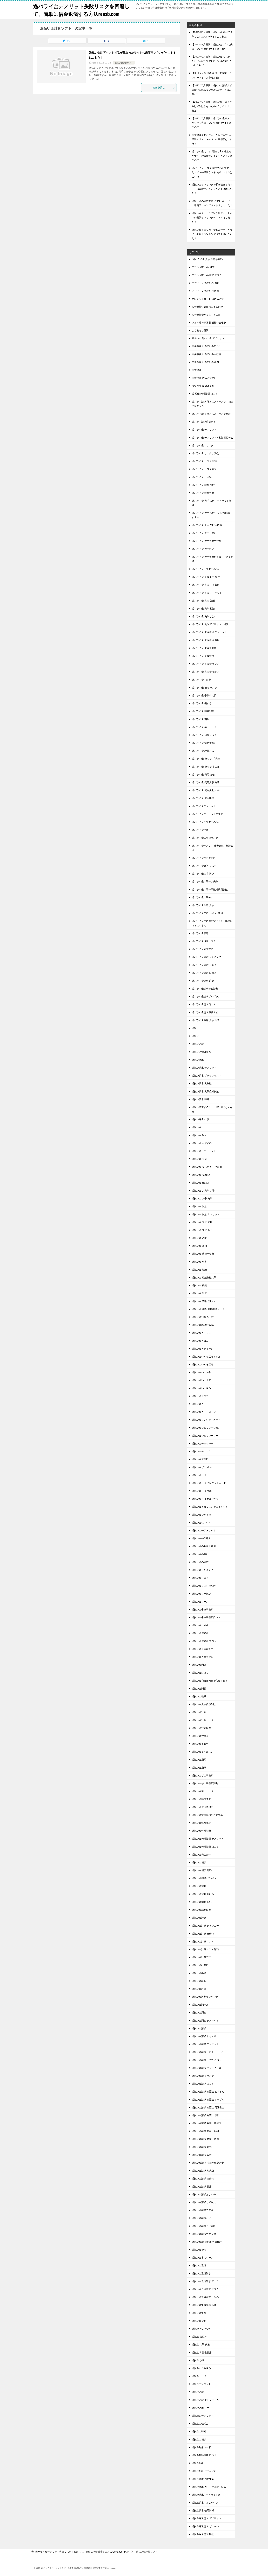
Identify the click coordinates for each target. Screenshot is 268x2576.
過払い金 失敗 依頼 (202, 1222)
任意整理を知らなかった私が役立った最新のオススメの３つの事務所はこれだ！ (212, 139)
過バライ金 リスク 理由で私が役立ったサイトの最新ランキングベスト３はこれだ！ (212, 155)
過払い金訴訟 (199, 1973)
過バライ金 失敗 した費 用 (206, 577)
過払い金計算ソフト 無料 (205, 1949)
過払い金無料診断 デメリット (208, 1838)
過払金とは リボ (200, 2407)
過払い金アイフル (201, 1332)
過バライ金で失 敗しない (205, 822)
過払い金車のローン (202, 2257)
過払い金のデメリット (204, 1530)
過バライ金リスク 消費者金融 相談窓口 (212, 847)
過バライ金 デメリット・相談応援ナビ (212, 437)
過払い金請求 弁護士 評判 (205, 2115)
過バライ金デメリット (204, 806)
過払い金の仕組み (201, 1538)
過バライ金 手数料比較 (204, 695)
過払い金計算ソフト (124, 63)
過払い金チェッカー (202, 1443)
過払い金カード (200, 1404)
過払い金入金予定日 (202, 1656)
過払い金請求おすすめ (204, 2194)
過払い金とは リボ (202, 1491)
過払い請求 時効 (200, 1099)
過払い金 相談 (199, 1269)
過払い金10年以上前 (203, 1317)
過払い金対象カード (202, 1720)
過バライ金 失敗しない (204, 616)
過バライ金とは (200, 829)
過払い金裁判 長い (202, 1902)
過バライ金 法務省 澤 (203, 743)
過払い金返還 (199, 2265)
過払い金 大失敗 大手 (203, 1190)
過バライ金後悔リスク (204, 941)
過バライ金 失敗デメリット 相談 (210, 624)
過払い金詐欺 (199, 1988)
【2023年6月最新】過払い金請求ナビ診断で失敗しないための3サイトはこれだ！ (212, 89)
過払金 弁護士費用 (202, 2352)
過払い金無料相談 (201, 1822)
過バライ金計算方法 (202, 949)
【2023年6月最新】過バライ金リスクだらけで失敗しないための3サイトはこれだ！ (212, 122)
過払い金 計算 (199, 1293)
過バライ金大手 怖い (203, 873)
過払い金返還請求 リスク (205, 2289)
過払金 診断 (198, 2360)
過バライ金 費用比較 (203, 798)
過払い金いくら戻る (202, 1364)
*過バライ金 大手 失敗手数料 (207, 259)
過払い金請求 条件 (202, 2154)
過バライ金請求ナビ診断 (205, 988)
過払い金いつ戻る (201, 1388)
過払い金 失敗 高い (202, 1230)
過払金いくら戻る (201, 2368)
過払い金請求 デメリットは (207, 2052)
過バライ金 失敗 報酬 (203, 600)
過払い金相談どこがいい (205, 1878)
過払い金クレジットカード (206, 1419)
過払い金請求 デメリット (205, 2044)
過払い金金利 (199, 2320)
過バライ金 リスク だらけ (205, 453)
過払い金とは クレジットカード (209, 1483)
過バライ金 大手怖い (203, 548)
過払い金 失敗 (199, 1206)
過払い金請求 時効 (202, 2147)
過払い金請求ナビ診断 (204, 2226)
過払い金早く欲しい (202, 1751)
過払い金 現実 (199, 1261)
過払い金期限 (199, 1767)
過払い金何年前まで (202, 1649)
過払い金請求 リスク (203, 2075)
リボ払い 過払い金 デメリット (208, 338)
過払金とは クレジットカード (208, 2400)
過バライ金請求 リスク (204, 964)
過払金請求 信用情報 (203, 2510)
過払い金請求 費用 (202, 2186)
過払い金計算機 (200, 1965)
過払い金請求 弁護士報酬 (205, 2131)
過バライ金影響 (200, 933)
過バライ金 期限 (200, 719)
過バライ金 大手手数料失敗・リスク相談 (212, 558)
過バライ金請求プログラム (206, 996)
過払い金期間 (199, 1759)
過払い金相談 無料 (202, 1870)
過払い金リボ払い (201, 1593)
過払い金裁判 (199, 1886)
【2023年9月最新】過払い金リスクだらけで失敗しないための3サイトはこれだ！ (212, 106)
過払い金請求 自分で (203, 2178)
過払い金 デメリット (204, 1151)
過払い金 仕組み (200, 1182)
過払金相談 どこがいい (204, 2471)
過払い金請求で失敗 (202, 2210)
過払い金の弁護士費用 (204, 1546)
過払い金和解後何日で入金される (210, 1680)
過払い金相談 (199, 1862)
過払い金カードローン (204, 1411)
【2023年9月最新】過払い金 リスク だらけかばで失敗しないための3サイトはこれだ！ (211, 61)
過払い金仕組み (200, 1625)
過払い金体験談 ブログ (204, 1641)
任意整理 (196, 370)
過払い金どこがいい (202, 1467)
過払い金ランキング (202, 1570)
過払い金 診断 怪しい (203, 1301)
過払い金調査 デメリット (205, 2020)
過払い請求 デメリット (204, 1067)
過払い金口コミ (200, 1672)
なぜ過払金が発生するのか (206, 314)
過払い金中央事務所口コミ (206, 1617)
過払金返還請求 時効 (203, 2534)
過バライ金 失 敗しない (205, 569)
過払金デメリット (201, 2384)
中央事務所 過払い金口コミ (206, 346)
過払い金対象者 (200, 1736)
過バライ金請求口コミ (204, 1004)
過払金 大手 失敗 (201, 2344)
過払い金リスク (200, 1577)
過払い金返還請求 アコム (205, 2281)
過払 (194, 1028)
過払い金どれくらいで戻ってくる (210, 1506)
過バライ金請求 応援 (203, 980)
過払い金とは (199, 1475)
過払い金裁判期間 (201, 1909)
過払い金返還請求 (201, 2273)
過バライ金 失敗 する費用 (205, 584)
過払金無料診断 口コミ (204, 2455)
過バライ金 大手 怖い (204, 533)
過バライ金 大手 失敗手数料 (207, 525)
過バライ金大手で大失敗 (205, 881)
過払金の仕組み (200, 2423)
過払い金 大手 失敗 (202, 1198)
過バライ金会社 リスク (204, 865)
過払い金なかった (201, 1514)
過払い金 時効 (199, 1245)
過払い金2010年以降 (203, 1325)
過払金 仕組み (199, 2336)
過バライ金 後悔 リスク (204, 687)
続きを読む (164, 87)
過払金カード (199, 2376)
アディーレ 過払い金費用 (205, 291)
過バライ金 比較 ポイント (205, 735)
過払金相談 (198, 2463)
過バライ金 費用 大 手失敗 (206, 758)
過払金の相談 (199, 2439)
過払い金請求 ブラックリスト (208, 2068)
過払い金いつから (201, 1372)
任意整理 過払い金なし (204, 377)
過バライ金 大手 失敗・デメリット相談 (211, 502)
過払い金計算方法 (201, 1957)
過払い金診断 (199, 1981)
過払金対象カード (201, 2447)
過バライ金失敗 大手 (203, 905)
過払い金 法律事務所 (203, 1253)
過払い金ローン (200, 1601)
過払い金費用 (199, 2249)
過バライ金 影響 (201, 679)
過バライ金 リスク (202, 445)
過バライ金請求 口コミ (204, 972)
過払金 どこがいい (202, 2328)
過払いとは (198, 1044)
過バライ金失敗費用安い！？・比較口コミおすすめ (212, 923)
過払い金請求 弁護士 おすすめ (208, 2091)
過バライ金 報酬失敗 (203, 492)
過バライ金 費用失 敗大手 (205, 790)
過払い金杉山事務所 (202, 1775)
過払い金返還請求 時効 (204, 2305)
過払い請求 (198, 1059)
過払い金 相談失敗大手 (204, 1277)
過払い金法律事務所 (202, 1807)
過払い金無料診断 (201, 1830)
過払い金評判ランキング (205, 1996)
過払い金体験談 (200, 1633)
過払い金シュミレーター (205, 1435)
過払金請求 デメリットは (206, 2494)
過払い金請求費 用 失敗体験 (207, 2241)
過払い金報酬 (199, 1696)
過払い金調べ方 (200, 2004)
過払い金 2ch (199, 1135)
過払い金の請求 (200, 1562)
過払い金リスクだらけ (204, 1585)
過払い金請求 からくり (204, 2036)
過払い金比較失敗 (201, 1799)
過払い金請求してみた (204, 2202)
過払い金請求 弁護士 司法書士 (208, 2107)
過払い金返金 (199, 2312)
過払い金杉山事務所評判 (205, 1783)
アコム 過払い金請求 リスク (207, 275)
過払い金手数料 (200, 1743)
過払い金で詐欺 (200, 1459)
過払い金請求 (199, 2028)
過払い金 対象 (199, 1238)
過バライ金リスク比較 (204, 857)
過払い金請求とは (201, 2218)
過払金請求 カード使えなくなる (209, 2486)
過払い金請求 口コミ (203, 2083)
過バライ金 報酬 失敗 (203, 485)
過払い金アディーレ (202, 1348)
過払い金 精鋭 (199, 1285)
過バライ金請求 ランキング (206, 957)
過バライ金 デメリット (204, 429)
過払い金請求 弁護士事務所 (206, 2123)
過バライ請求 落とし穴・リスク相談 (211, 413)
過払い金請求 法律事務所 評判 (208, 2162)
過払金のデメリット (202, 2415)
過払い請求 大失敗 (202, 1083)
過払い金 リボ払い (202, 1174)
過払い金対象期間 (201, 1728)
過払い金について (201, 1522)
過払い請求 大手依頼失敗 (205, 1091)
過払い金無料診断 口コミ (205, 1846)
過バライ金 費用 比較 (203, 774)
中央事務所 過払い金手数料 (206, 354)
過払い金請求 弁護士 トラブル (208, 2099)
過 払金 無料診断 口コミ (205, 393)
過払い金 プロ (199, 1159)
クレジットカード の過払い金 (208, 298)
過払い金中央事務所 (202, 1609)
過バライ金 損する (202, 703)
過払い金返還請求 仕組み (205, 2297)
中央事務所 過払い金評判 (205, 362)
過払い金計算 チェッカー (205, 1925)
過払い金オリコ (200, 1396)
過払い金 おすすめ (202, 1143)
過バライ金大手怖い (202, 897)
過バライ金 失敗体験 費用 (205, 640)
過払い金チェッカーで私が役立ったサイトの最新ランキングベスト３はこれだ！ (212, 234)
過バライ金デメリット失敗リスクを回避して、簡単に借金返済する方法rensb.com (80, 9)
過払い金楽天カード (202, 1791)
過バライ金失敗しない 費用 (207, 913)
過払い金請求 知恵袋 (203, 2170)
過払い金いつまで (201, 1380)
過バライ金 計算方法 (203, 750)
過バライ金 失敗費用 (203, 656)
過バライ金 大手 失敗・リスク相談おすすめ (211, 515)
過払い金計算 (199, 1917)
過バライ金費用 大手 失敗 (205, 1020)
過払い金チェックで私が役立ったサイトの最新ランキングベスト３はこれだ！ (212, 217)
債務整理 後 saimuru (203, 385)
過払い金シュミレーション (206, 1427)
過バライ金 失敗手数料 (204, 648)
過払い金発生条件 (201, 1854)
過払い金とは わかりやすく (206, 1498)
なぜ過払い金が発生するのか (207, 306)
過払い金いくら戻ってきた (206, 1356)
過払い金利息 (199, 1664)
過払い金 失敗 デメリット (205, 1214)
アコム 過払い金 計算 (203, 267)
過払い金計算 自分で (203, 1933)
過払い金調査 (199, 2012)
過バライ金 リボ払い (203, 477)
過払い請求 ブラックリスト (206, 1075)
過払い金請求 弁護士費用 (205, 2139)
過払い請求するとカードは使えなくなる (212, 1109)
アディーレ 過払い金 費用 (205, 283)
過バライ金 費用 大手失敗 (205, 766)
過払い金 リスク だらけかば (207, 1166)
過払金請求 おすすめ (203, 2478)
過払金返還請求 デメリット (206, 2518)
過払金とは (198, 2391)
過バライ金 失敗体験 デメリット (209, 632)
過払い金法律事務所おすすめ (207, 1815)
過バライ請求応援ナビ (204, 421)
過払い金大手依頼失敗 (204, 1704)
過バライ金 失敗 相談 (203, 608)
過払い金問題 (199, 1688)
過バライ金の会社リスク (205, 837)
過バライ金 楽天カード (204, 727)
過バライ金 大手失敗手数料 (206, 541)
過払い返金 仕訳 (200, 1119)
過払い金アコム (200, 1340)
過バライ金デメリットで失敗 (207, 814)
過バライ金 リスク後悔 (204, 469)
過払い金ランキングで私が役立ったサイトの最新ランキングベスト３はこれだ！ (212, 188)
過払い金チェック (201, 1451)
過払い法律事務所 (201, 1051)
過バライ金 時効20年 (203, 711)
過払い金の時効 (200, 1554)
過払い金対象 (199, 1712)
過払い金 (196, 1127)
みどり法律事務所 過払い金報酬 (209, 322)
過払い (195, 1036)
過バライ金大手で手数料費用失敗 (210, 889)
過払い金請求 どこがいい (206, 2060)
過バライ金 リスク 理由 (204, 461)
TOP (82, 2551)
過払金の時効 (199, 2431)
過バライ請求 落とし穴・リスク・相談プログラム (212, 403)
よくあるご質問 (200, 330)
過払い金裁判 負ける (203, 1894)
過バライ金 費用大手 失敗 (205, 782)
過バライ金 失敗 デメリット (207, 592)
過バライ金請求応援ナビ (205, 1012)
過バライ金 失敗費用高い (205, 671)
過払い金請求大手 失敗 (204, 2234)
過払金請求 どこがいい (205, 2502)
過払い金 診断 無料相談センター (209, 1309)
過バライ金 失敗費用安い (205, 663)
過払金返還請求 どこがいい (206, 2526)
